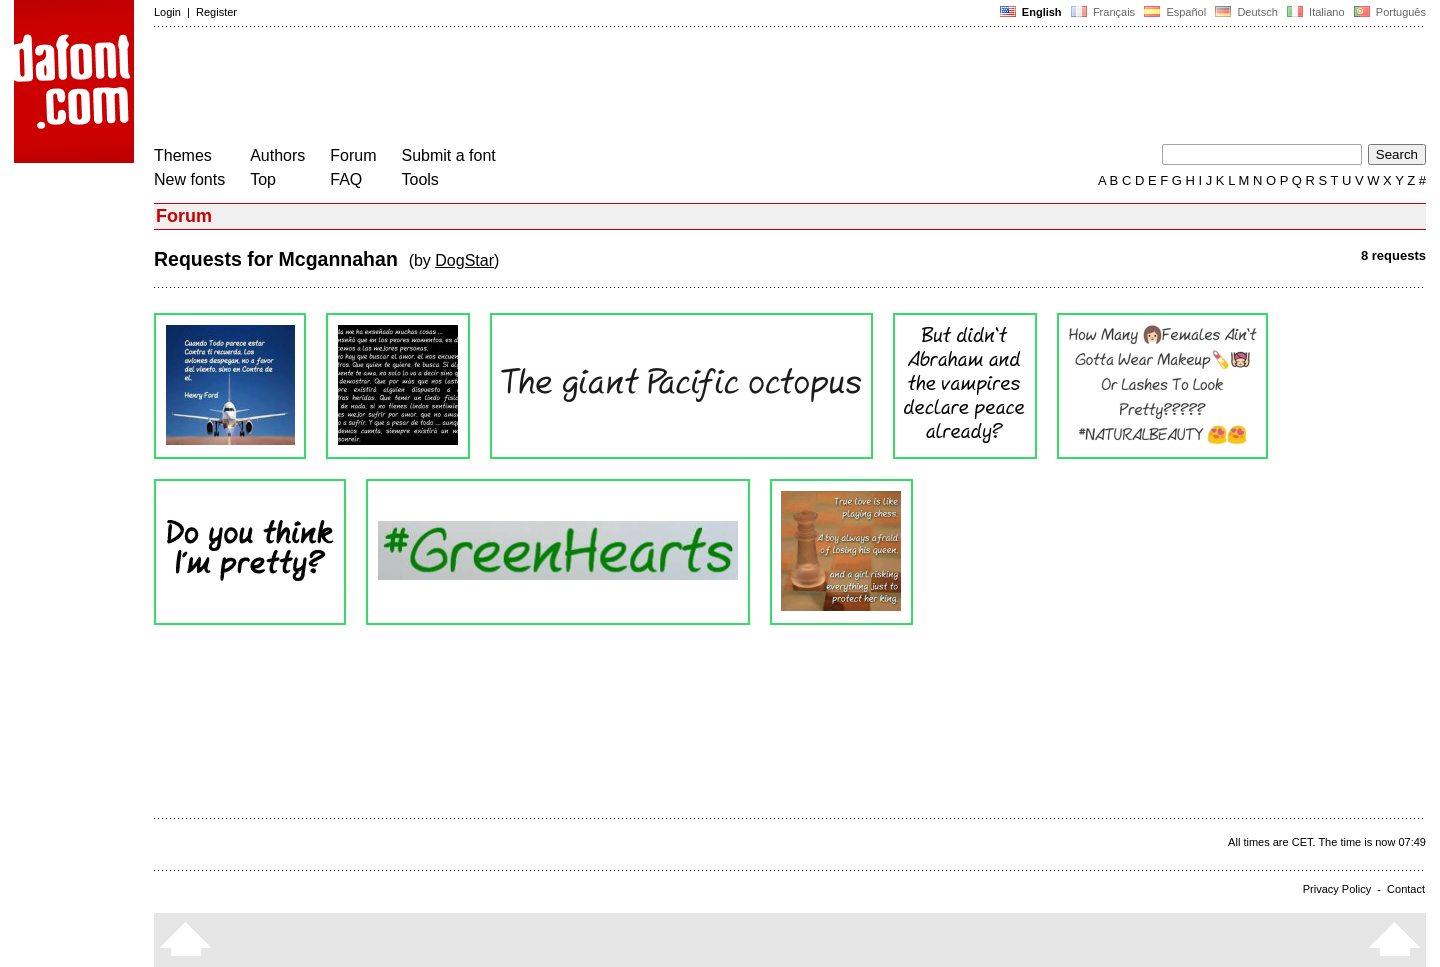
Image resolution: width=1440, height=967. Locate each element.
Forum (353, 155)
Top (263, 179)
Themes (183, 155)
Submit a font (449, 155)
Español (1175, 12)
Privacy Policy (1337, 889)
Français (1103, 12)
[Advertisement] (518, 88)
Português (1388, 12)
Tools (420, 179)
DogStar (464, 260)
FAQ (346, 179)
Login (167, 12)
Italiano (1316, 12)
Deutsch (1246, 12)
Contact (1406, 889)
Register (216, 12)
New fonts (189, 179)
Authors (277, 155)
